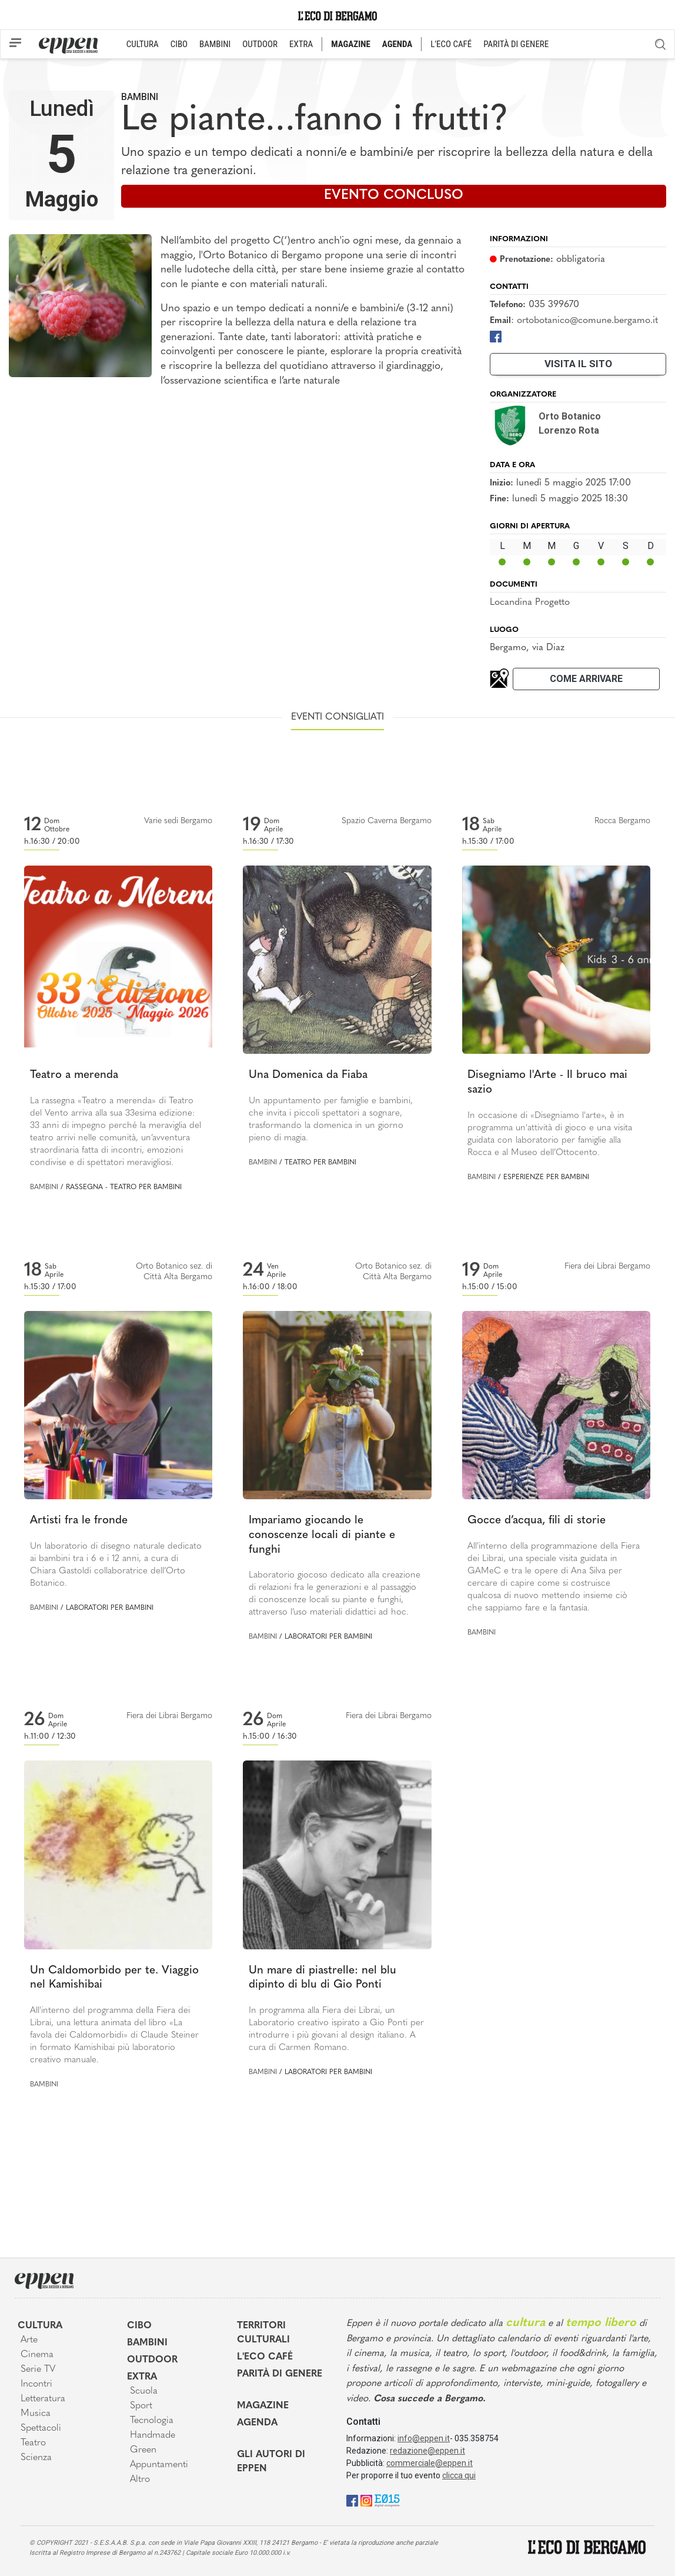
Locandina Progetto (530, 602)
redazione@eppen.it (427, 2450)
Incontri (36, 2384)
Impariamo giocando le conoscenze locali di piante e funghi (322, 1535)
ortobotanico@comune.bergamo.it (587, 320)
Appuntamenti (159, 2465)
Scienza (36, 2457)
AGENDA (397, 44)
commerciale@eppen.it (429, 2463)
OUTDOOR (260, 44)
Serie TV (38, 2369)
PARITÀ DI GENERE (516, 44)
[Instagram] (366, 2500)
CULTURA (142, 44)
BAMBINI (214, 44)
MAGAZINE (350, 44)
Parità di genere (279, 2374)
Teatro (33, 2443)
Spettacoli (41, 2428)
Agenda (257, 2423)
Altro (140, 2479)
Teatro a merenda (74, 1075)
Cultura (40, 2326)
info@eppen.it (423, 2438)
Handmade (152, 2435)
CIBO (179, 44)
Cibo (139, 2326)
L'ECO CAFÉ (451, 44)
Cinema (37, 2354)
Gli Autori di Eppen (271, 2462)
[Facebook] (496, 336)
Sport (141, 2406)
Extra (142, 2377)
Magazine (263, 2406)
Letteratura (43, 2399)
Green (143, 2450)
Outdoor (152, 2360)
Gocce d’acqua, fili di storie (536, 1520)
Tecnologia (151, 2420)
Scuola (144, 2391)
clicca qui (459, 2475)
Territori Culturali (263, 2333)
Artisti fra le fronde (79, 1520)
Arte (29, 2340)
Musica (36, 2413)
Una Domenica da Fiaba (308, 1075)
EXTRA (301, 44)
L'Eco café (265, 2357)
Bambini (139, 96)
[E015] (387, 2500)
